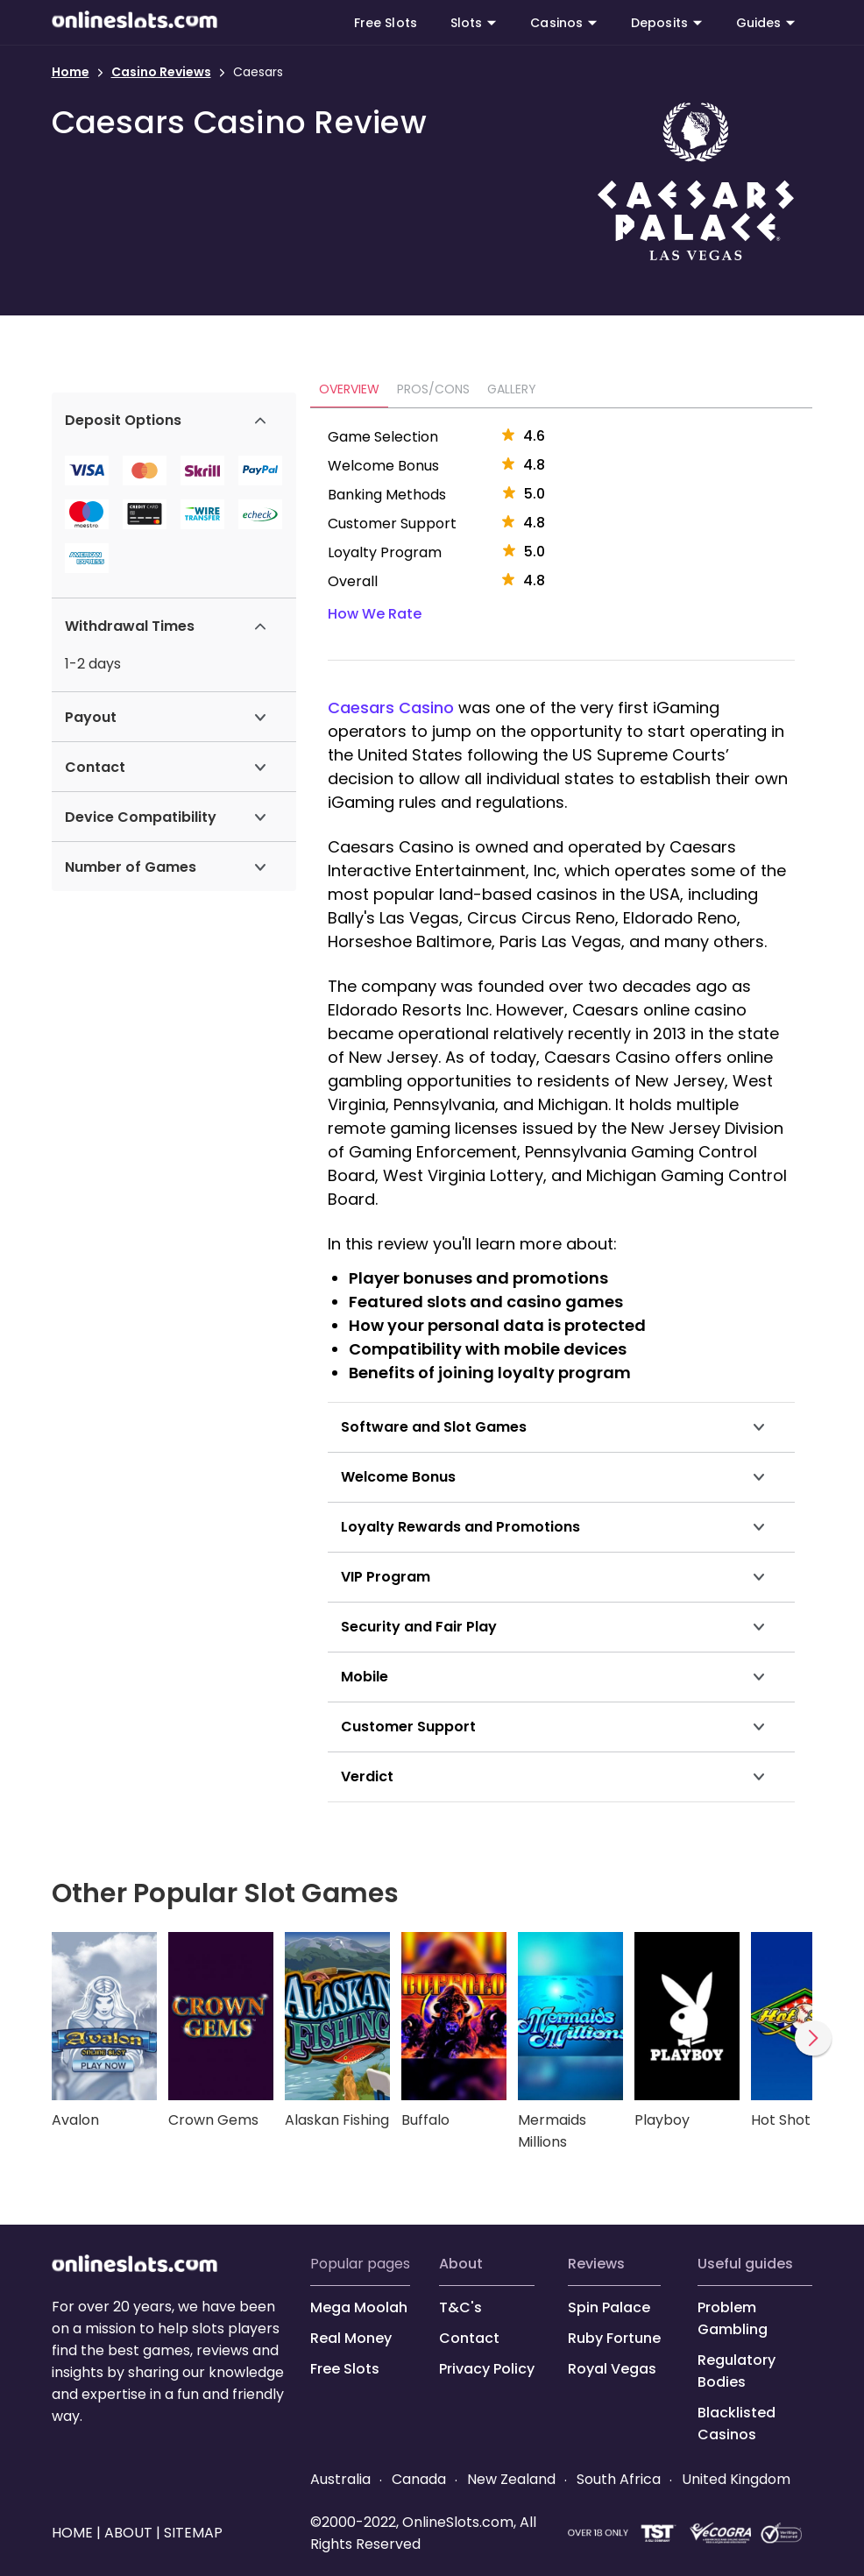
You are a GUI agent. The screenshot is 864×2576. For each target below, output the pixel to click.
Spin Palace (609, 2307)
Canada (419, 2479)
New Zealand (511, 2479)
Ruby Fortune (614, 2338)
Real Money (351, 2338)
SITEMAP (191, 2533)
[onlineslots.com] (135, 2267)
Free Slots (385, 23)
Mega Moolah (358, 2307)
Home (70, 72)
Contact (469, 2338)
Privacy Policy (487, 2369)
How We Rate (374, 614)
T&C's (460, 2307)
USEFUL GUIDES (745, 2264)
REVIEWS (596, 2264)
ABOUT (461, 2264)
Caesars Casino (391, 707)
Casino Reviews (161, 72)
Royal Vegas (612, 2369)
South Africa (618, 2479)
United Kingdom (734, 2479)
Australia (342, 2479)
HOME (74, 2533)
